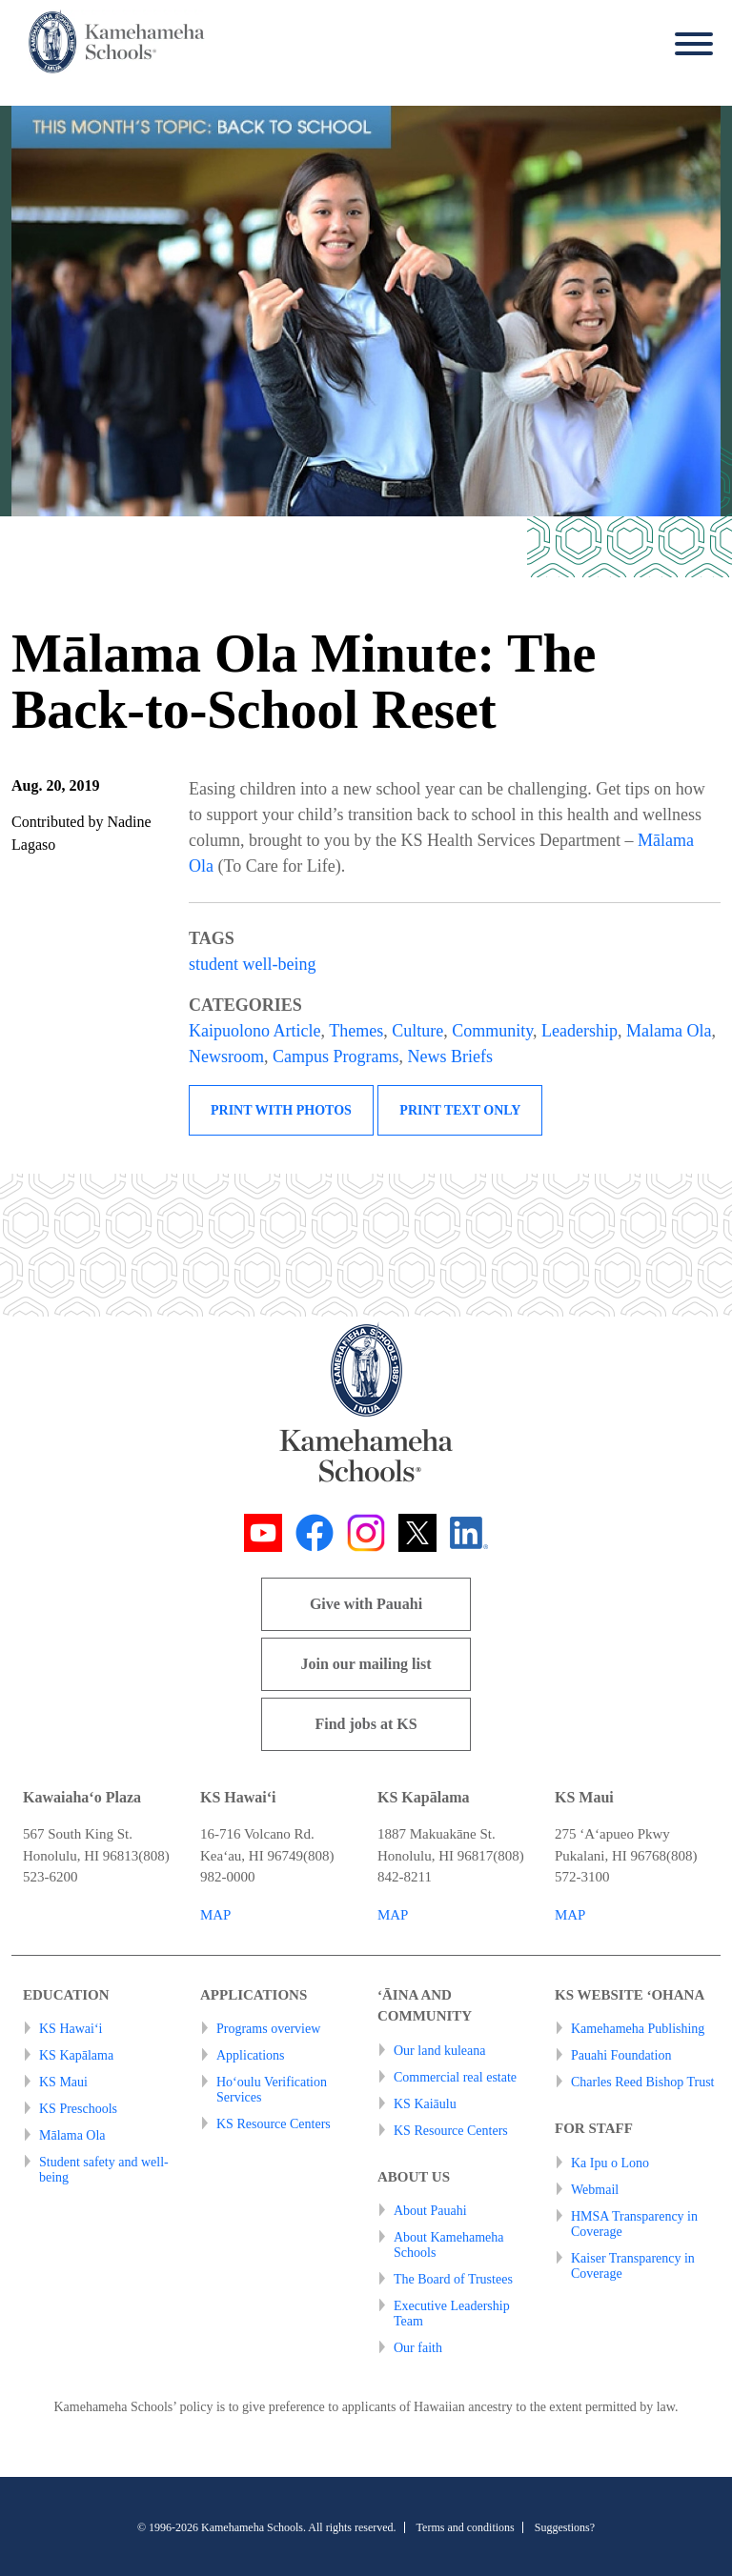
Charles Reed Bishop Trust (643, 2082)
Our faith (418, 2348)
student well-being (252, 964)
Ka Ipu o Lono (610, 2163)
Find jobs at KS (366, 1724)
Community (492, 1030)
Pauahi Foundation (621, 2055)
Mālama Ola (72, 2135)
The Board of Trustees (453, 2279)
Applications (250, 2055)
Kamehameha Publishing (637, 2029)
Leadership (579, 1030)
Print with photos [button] (281, 1110)
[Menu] (689, 44)
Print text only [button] (459, 1110)
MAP (216, 1914)
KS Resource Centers (273, 2124)
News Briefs (450, 1056)
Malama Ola (668, 1030)
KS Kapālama (76, 2055)
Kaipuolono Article (254, 1030)
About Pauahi (430, 2211)
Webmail (595, 2190)
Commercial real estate (455, 2077)
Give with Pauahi (366, 1604)
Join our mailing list (365, 1664)
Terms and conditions (466, 2527)
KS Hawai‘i (71, 2029)
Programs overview (268, 2029)
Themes (356, 1030)
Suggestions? (565, 2527)
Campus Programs (336, 1056)
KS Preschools (78, 2109)
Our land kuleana (439, 2050)
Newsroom (226, 1056)
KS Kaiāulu (425, 2104)
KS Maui (63, 2082)
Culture (417, 1030)
